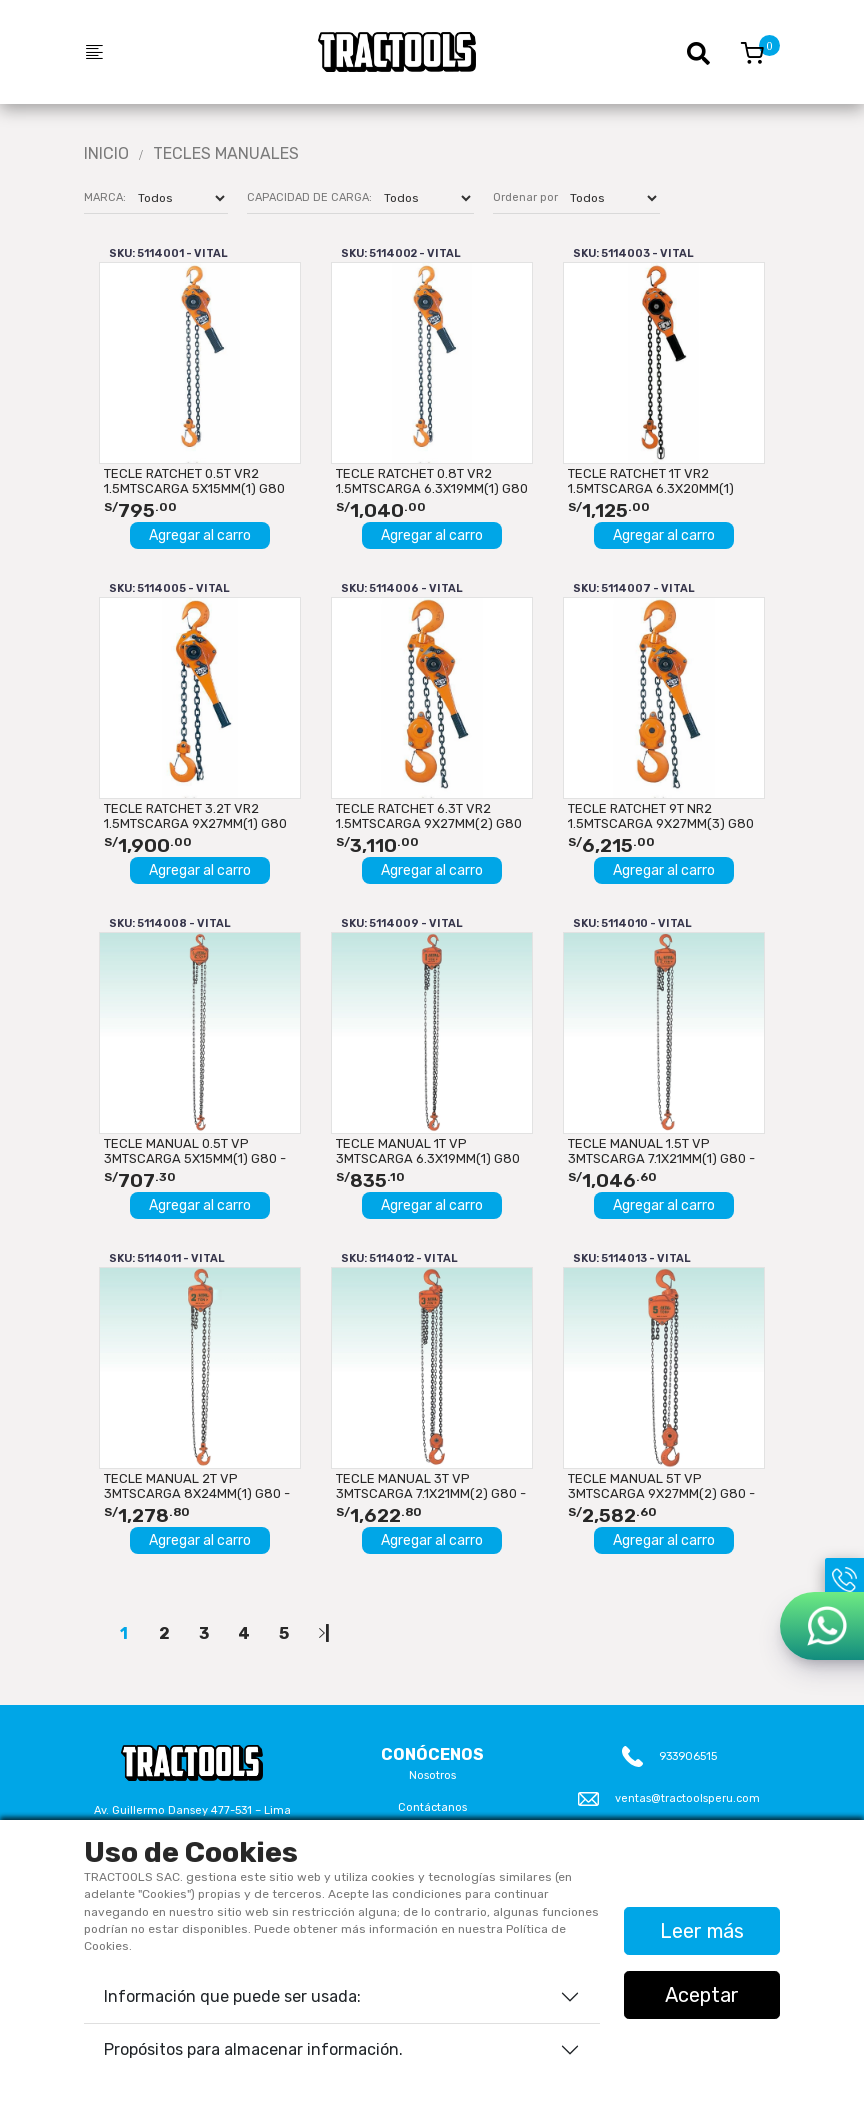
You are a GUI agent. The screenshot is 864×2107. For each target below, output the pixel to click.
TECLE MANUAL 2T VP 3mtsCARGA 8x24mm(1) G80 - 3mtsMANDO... (197, 1486)
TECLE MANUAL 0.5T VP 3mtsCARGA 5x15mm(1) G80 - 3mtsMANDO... (195, 1151)
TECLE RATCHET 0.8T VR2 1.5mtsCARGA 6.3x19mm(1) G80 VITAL (432, 481)
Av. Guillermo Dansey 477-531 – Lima (192, 1810)
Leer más (702, 1931)
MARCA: (105, 197)
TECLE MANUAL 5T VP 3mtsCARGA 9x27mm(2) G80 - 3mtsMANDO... (661, 1486)
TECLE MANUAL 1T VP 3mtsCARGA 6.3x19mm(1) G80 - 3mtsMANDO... (428, 1151)
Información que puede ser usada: (232, 1996)
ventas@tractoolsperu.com (687, 1798)
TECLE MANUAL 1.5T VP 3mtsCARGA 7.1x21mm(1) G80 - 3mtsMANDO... (661, 1151)
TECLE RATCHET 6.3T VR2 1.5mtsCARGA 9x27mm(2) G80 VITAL (429, 816)
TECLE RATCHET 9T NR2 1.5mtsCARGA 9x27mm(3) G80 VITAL (661, 816)
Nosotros (432, 1775)
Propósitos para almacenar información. (253, 2049)
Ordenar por (525, 197)
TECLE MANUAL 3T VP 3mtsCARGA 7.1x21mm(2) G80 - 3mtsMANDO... (431, 1486)
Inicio (106, 154)
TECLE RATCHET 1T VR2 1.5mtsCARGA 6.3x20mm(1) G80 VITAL (651, 481)
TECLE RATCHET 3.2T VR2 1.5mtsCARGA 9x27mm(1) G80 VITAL (195, 816)
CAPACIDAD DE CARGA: (309, 197)
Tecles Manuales (226, 154)
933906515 (688, 1756)
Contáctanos (432, 1807)
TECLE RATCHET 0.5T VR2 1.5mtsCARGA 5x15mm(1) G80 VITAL (194, 481)
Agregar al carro (200, 535)
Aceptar (702, 1995)
